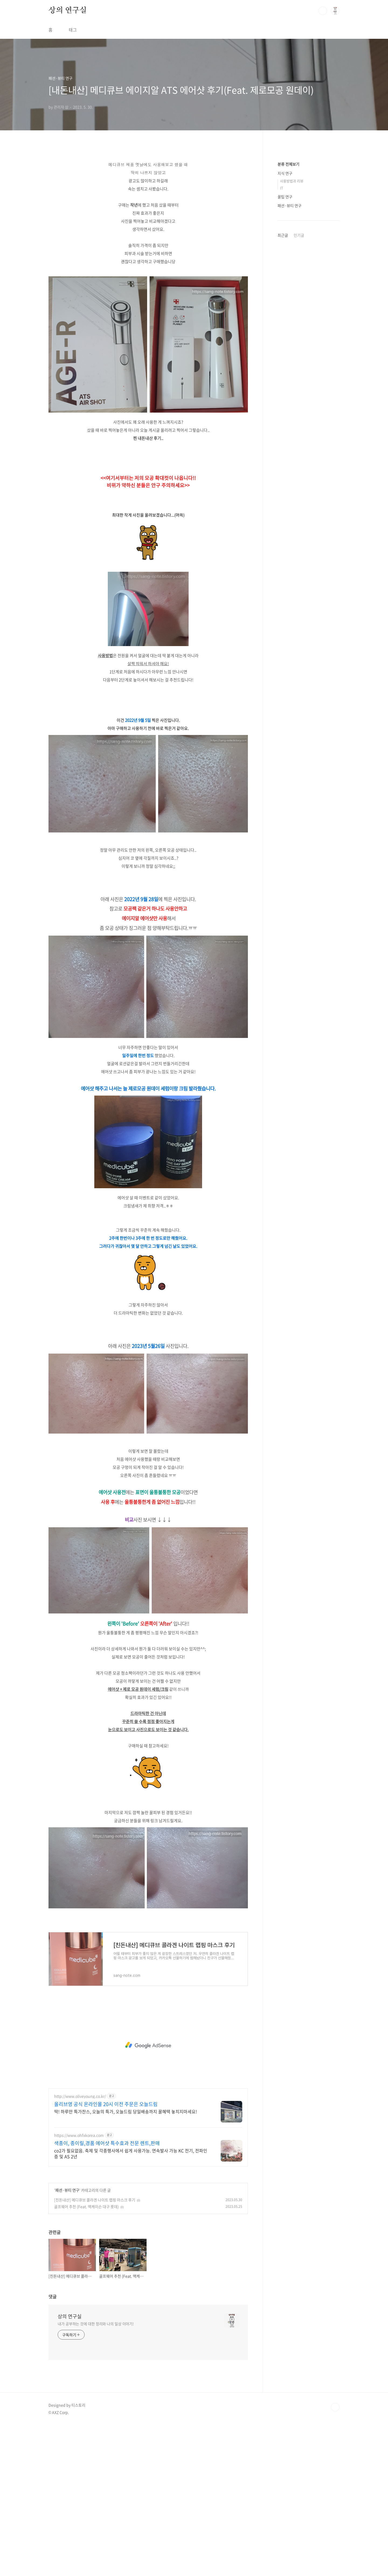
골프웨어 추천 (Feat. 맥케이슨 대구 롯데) (86, 2206)
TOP (335, 2407)
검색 (323, 11)
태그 (73, 29)
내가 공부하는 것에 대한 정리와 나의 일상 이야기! (96, 2323)
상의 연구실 (67, 10)
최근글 (283, 235)
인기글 (299, 235)
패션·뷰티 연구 (67, 2190)
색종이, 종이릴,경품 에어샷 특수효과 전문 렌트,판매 (107, 2143)
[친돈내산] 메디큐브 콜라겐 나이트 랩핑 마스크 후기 (94, 2199)
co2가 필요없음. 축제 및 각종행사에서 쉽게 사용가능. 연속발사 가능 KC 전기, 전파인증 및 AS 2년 (130, 2153)
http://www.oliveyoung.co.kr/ (80, 2096)
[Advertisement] (148, 2045)
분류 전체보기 (288, 164)
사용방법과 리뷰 (291, 180)
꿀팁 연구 (285, 196)
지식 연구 (285, 173)
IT (281, 187)
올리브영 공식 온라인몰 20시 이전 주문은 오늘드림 (106, 2104)
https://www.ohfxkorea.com (79, 2135)
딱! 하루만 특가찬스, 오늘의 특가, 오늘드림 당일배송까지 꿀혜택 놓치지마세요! (125, 2111)
